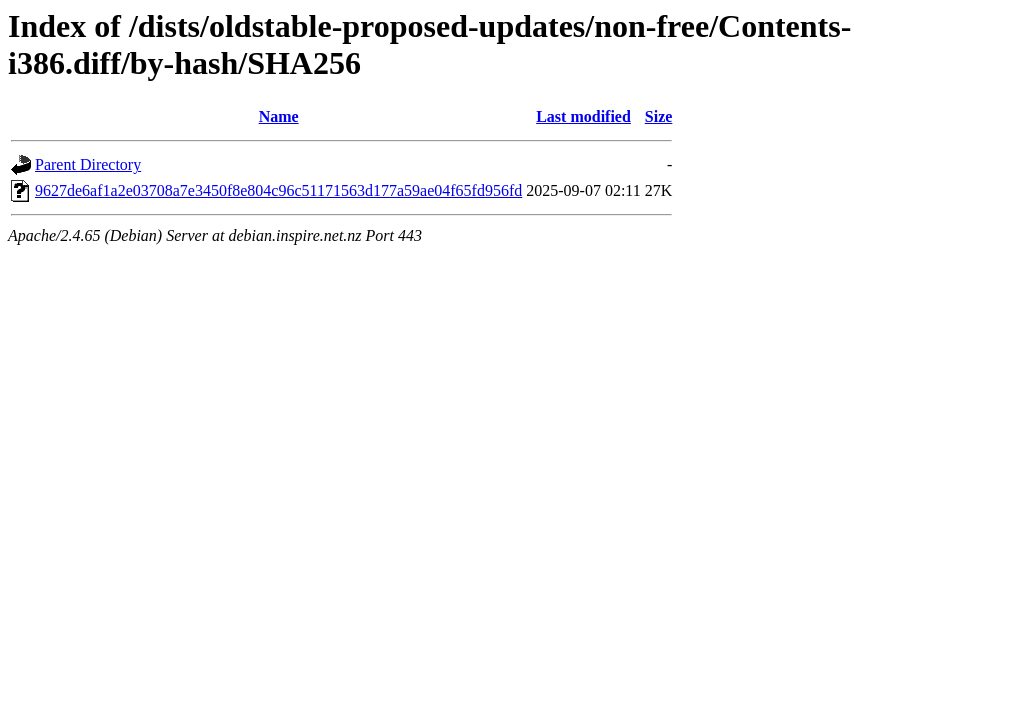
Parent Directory (88, 164)
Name (279, 116)
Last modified (583, 116)
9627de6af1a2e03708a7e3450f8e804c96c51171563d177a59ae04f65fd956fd (278, 190)
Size (659, 116)
